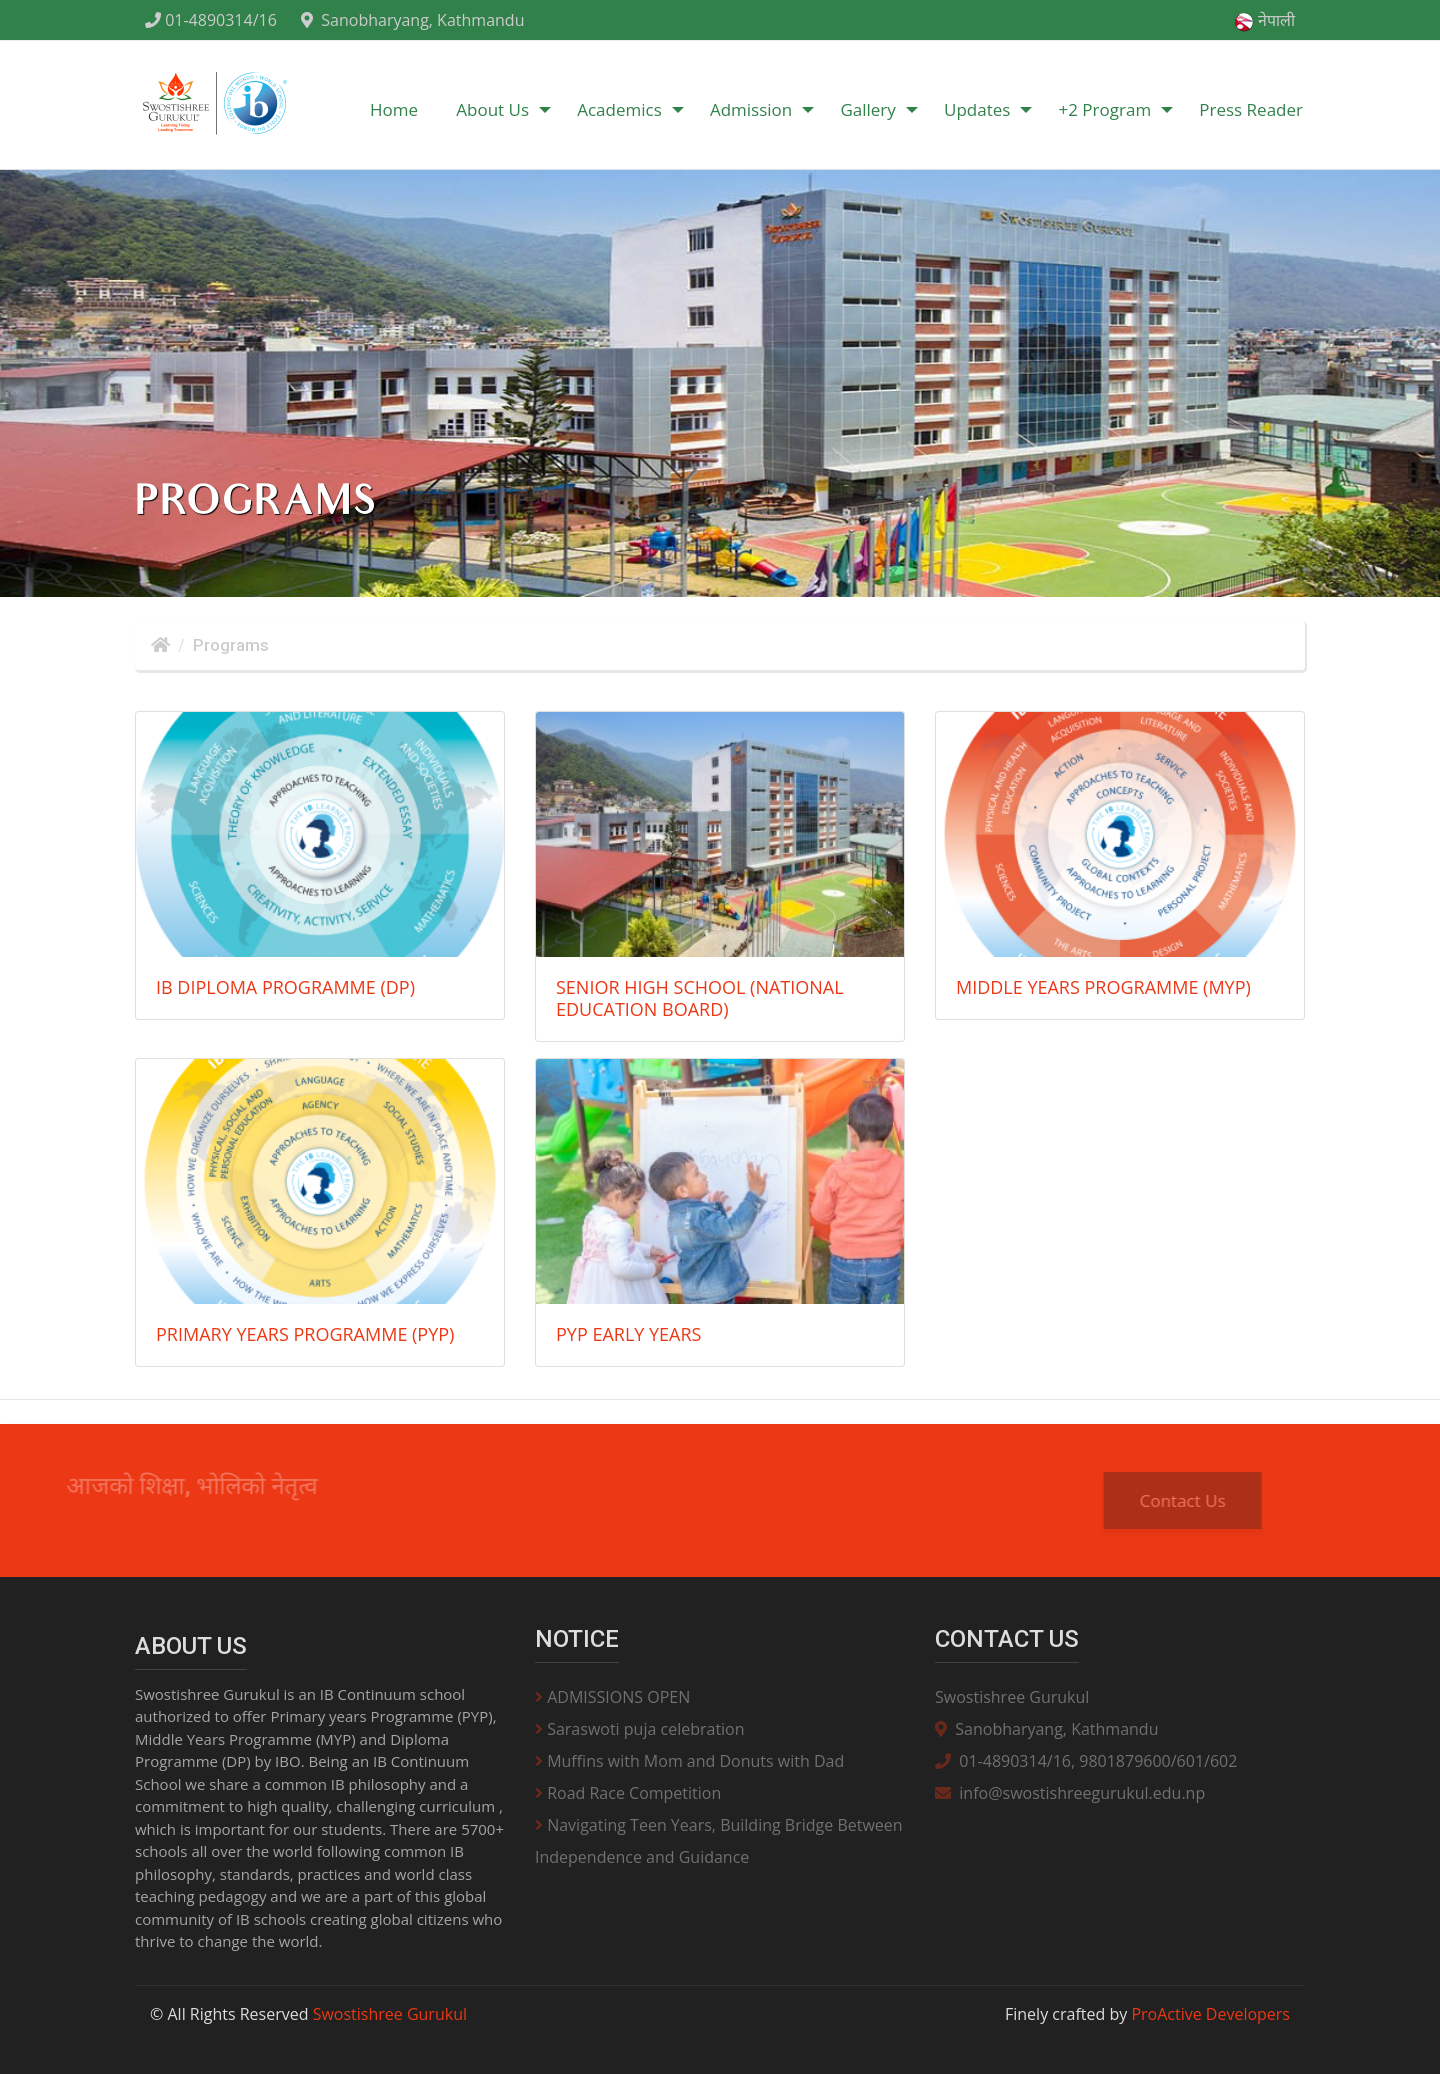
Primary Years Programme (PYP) (305, 1334)
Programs (231, 645)
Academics (619, 109)
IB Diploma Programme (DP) (285, 987)
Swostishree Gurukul (1012, 1697)
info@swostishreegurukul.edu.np (1070, 1793)
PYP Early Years (628, 1334)
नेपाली (1264, 20)
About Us (492, 109)
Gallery (867, 109)
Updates (977, 109)
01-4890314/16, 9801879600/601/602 (1086, 1761)
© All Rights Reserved (308, 2014)
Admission (751, 109)
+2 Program (1105, 109)
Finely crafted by (1147, 2014)
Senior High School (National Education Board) (700, 998)
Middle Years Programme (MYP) (1103, 987)
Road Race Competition (628, 1793)
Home (394, 109)
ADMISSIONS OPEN (612, 1697)
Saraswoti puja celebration (640, 1729)
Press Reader (1251, 109)
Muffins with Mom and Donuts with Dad (689, 1761)
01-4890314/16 (211, 20)
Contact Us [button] (1199, 1500)
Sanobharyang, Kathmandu (412, 20)
